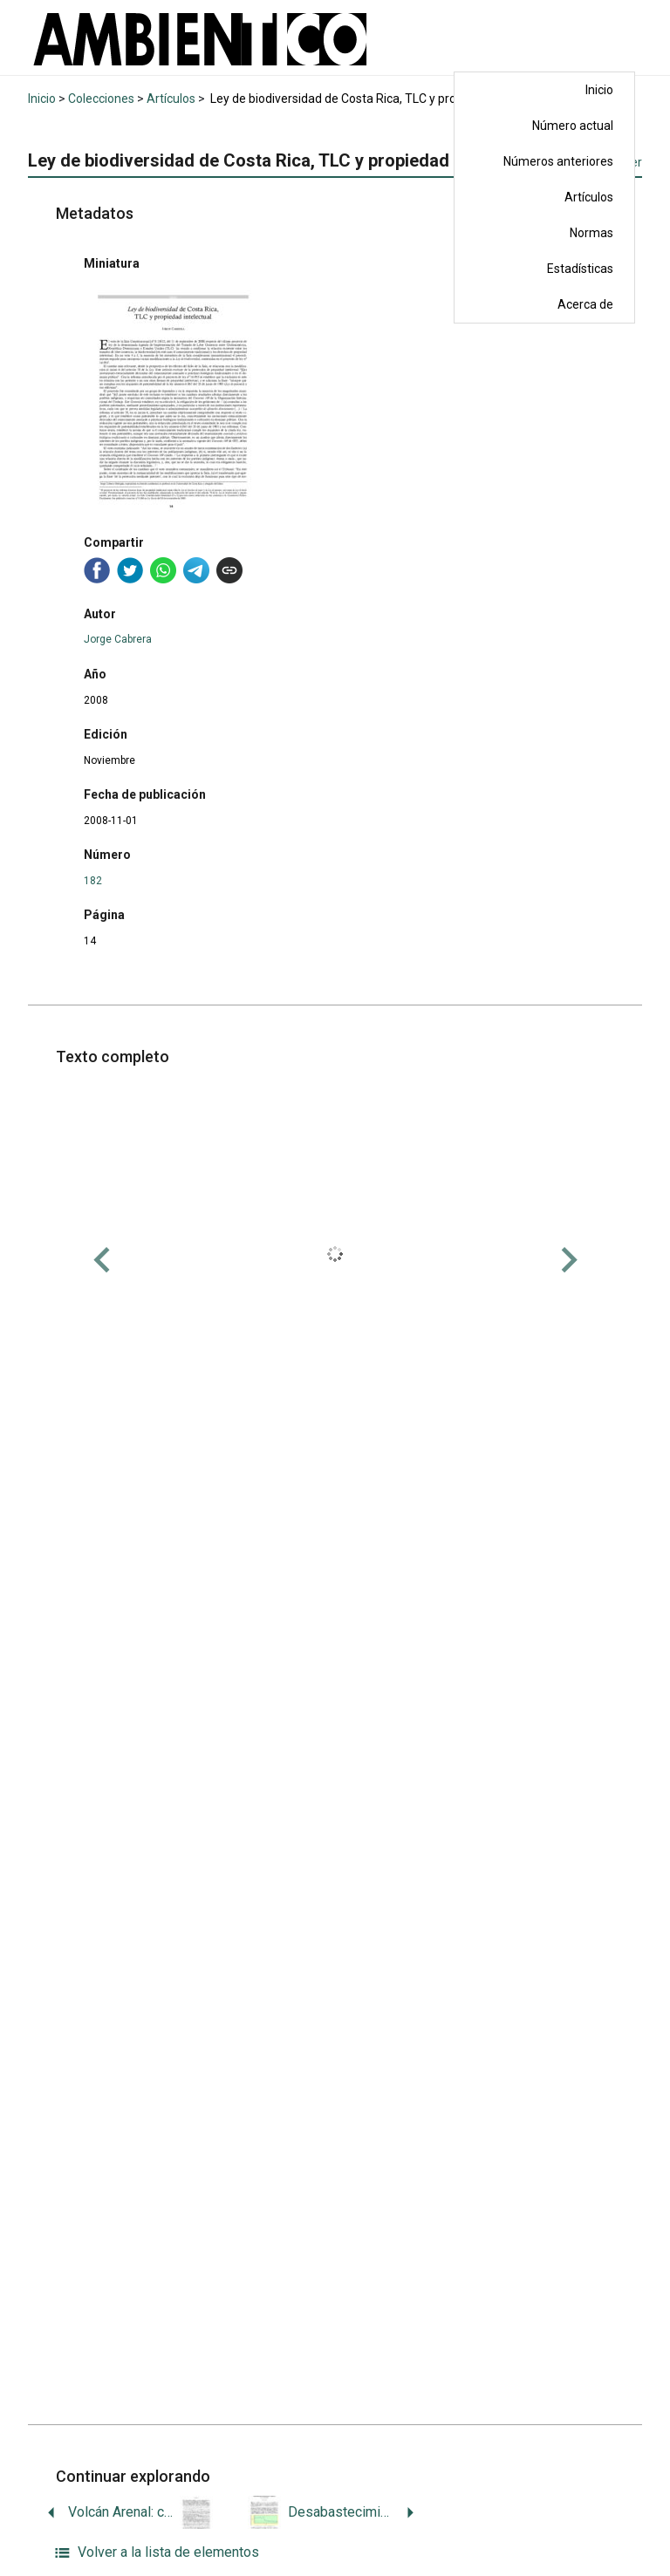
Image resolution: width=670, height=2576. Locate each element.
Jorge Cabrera (118, 639)
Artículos (588, 197)
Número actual (572, 126)
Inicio (599, 90)
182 (93, 881)
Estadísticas (580, 269)
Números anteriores (558, 161)
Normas (591, 233)
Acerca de (585, 304)
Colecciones (101, 99)
